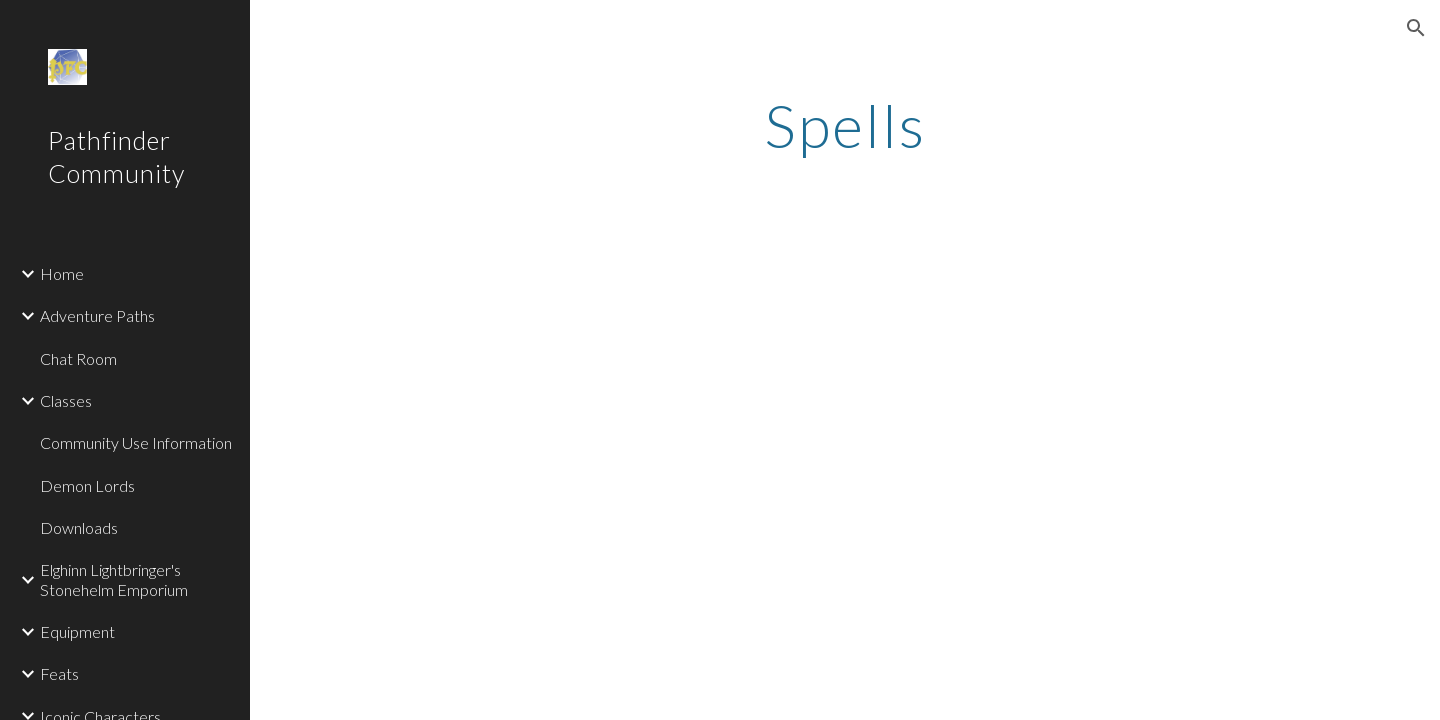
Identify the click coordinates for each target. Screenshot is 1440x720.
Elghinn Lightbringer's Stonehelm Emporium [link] (114, 579)
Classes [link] (66, 400)
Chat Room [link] (78, 358)
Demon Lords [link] (87, 485)
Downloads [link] (79, 527)
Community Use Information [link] (136, 442)
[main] (845, 125)
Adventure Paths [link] (97, 315)
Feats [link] (59, 673)
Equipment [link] (77, 631)
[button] (1416, 28)
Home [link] (62, 273)
